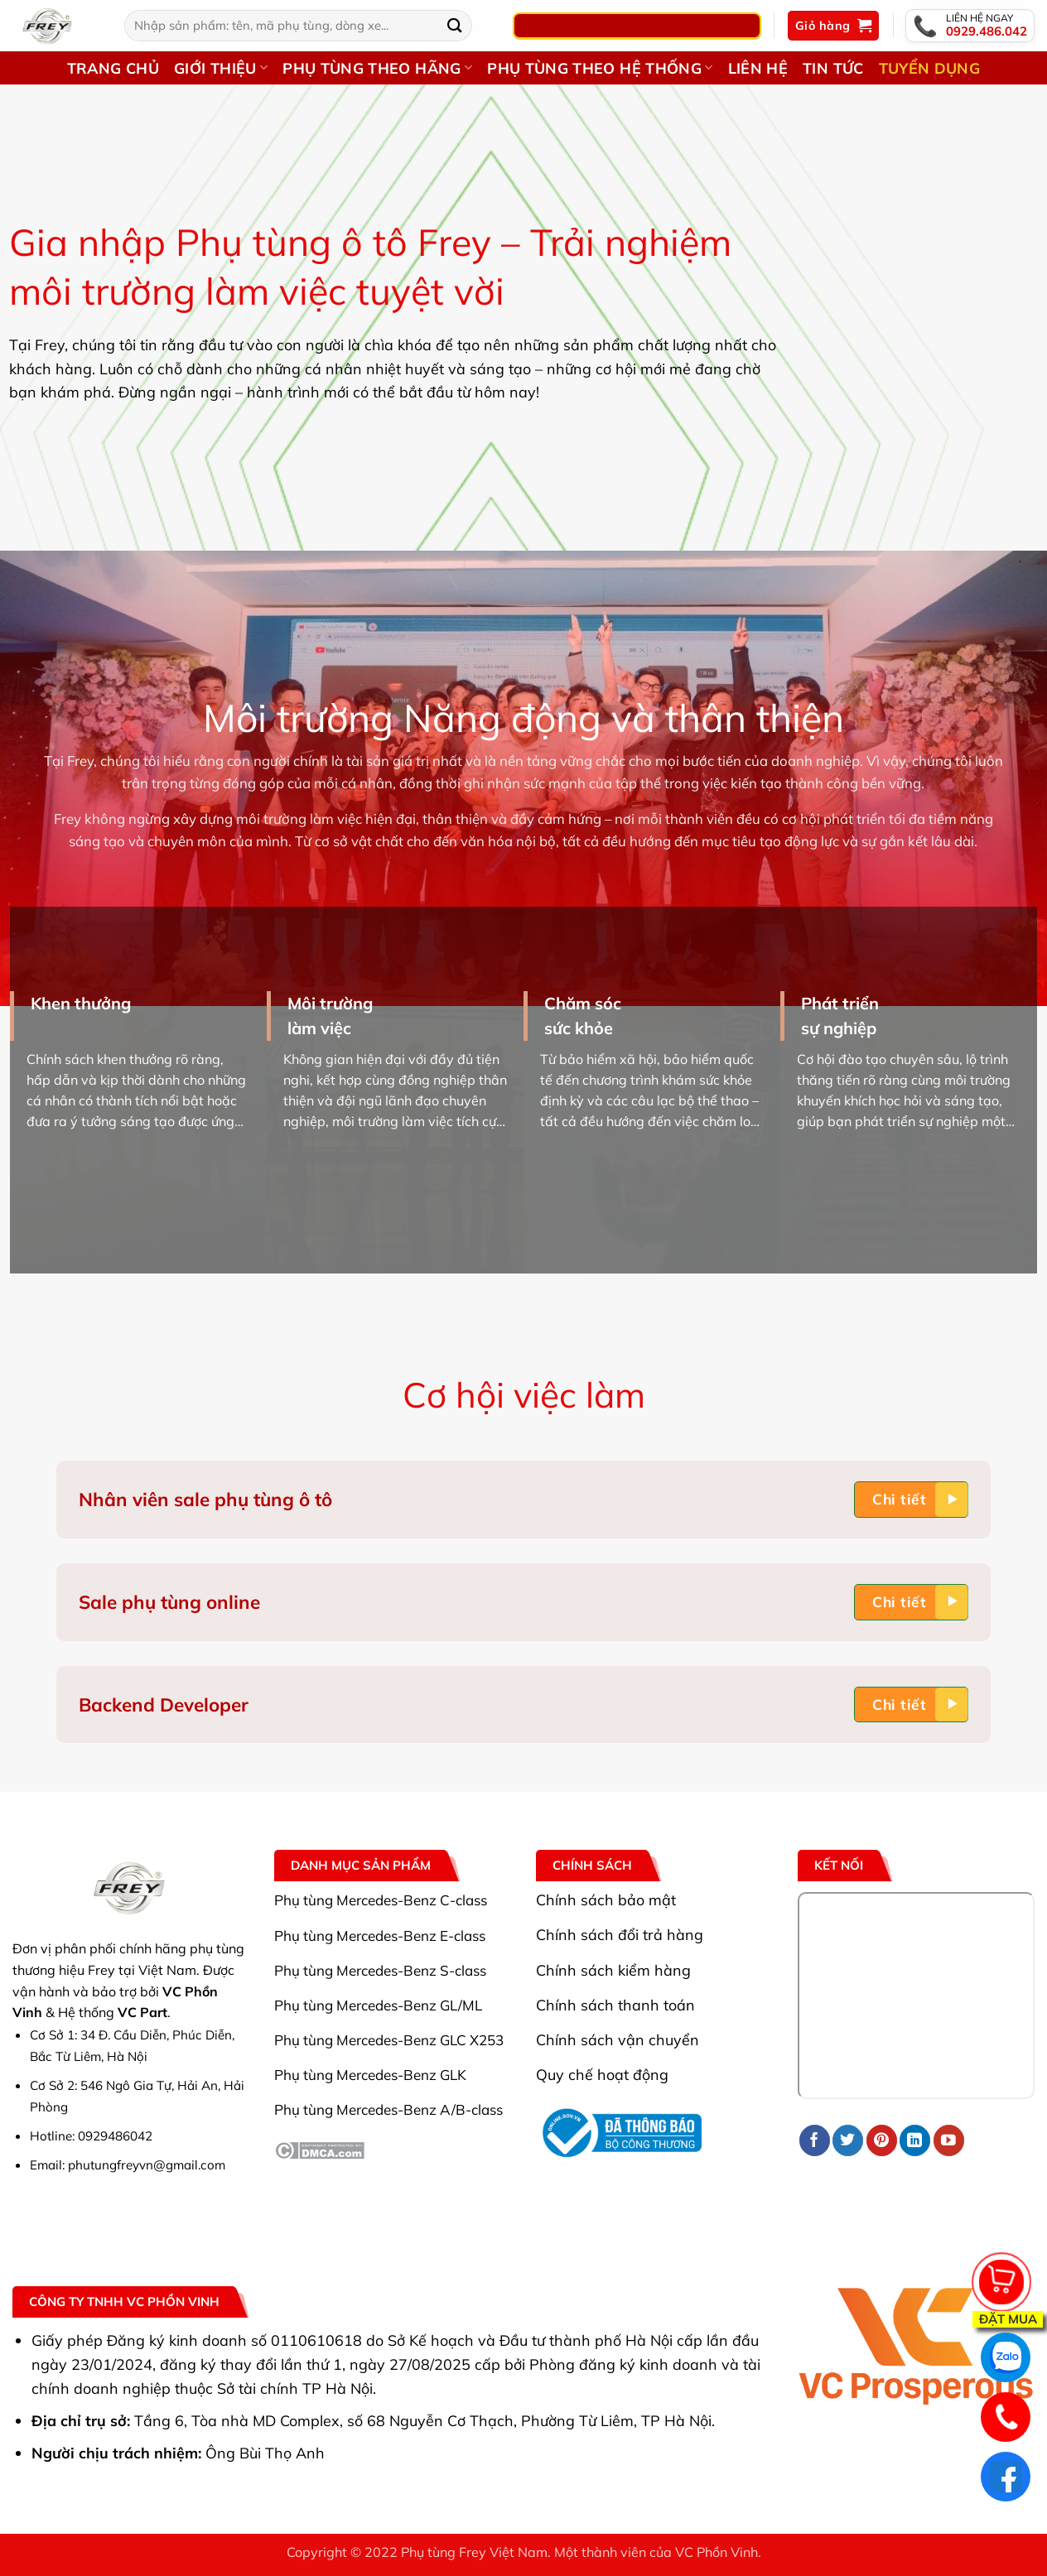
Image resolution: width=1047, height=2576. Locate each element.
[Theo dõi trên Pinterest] (881, 2140)
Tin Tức (833, 68)
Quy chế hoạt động (602, 2074)
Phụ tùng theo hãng (377, 68)
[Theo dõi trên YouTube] (949, 2140)
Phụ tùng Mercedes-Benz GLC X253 (389, 2040)
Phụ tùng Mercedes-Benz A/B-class (388, 2109)
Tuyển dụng (930, 68)
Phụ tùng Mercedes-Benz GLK (370, 2074)
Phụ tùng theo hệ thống (599, 68)
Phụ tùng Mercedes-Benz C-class (380, 1900)
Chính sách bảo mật (606, 1899)
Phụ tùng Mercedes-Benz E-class (379, 1935)
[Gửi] (454, 25)
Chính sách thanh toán (615, 2005)
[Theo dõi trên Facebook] (814, 2140)
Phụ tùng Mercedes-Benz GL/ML (378, 2005)
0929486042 (115, 2136)
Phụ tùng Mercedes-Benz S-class (380, 1970)
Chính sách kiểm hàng (613, 1970)
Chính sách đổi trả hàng (619, 1934)
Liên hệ (758, 68)
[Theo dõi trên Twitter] (847, 2140)
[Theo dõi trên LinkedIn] (915, 2140)
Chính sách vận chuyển (617, 2039)
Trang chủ (113, 68)
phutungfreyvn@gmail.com (146, 2165)
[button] (833, 26)
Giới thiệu (221, 68)
